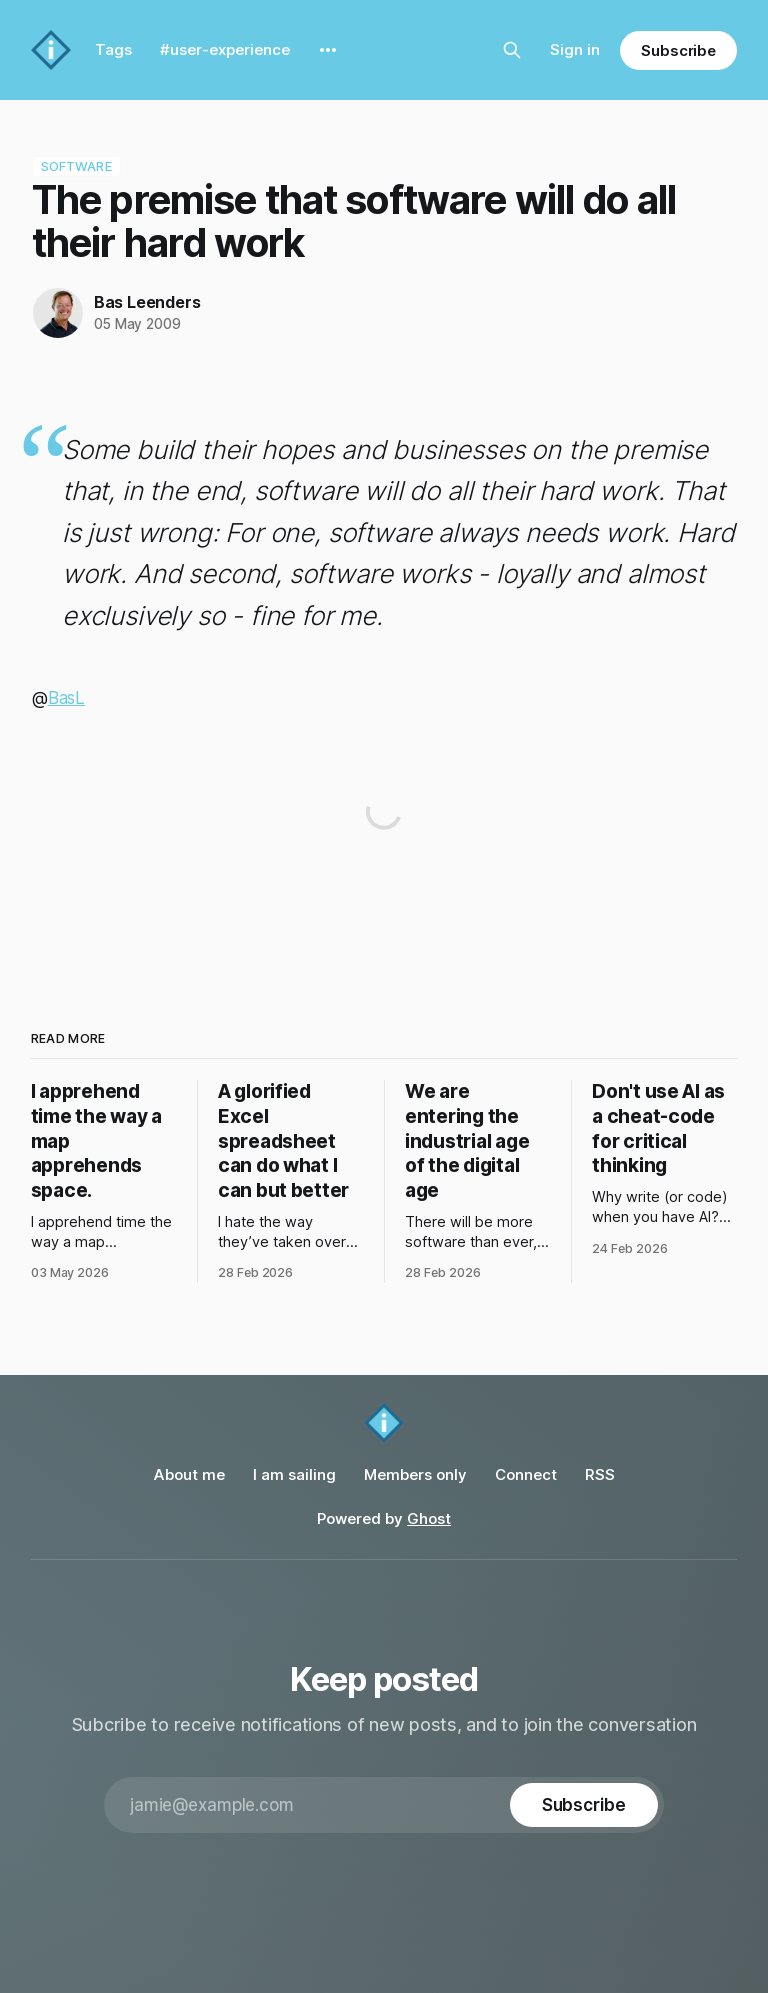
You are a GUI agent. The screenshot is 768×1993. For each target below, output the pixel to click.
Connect (526, 1474)
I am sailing (294, 1474)
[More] (328, 50)
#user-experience (225, 49)
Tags (113, 49)
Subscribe (678, 50)
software (76, 166)
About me (189, 1474)
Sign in (575, 49)
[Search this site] (512, 50)
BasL (66, 698)
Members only (415, 1474)
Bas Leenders (147, 302)
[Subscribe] (584, 1805)
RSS (600, 1474)
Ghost (429, 1518)
